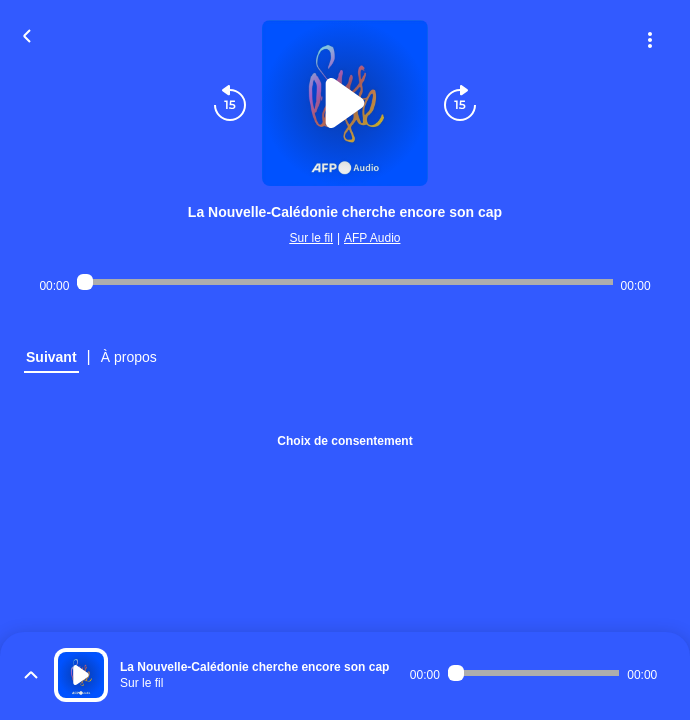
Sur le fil (311, 238)
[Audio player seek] (344, 282)
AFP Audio (372, 238)
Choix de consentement (344, 441)
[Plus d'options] (650, 40)
